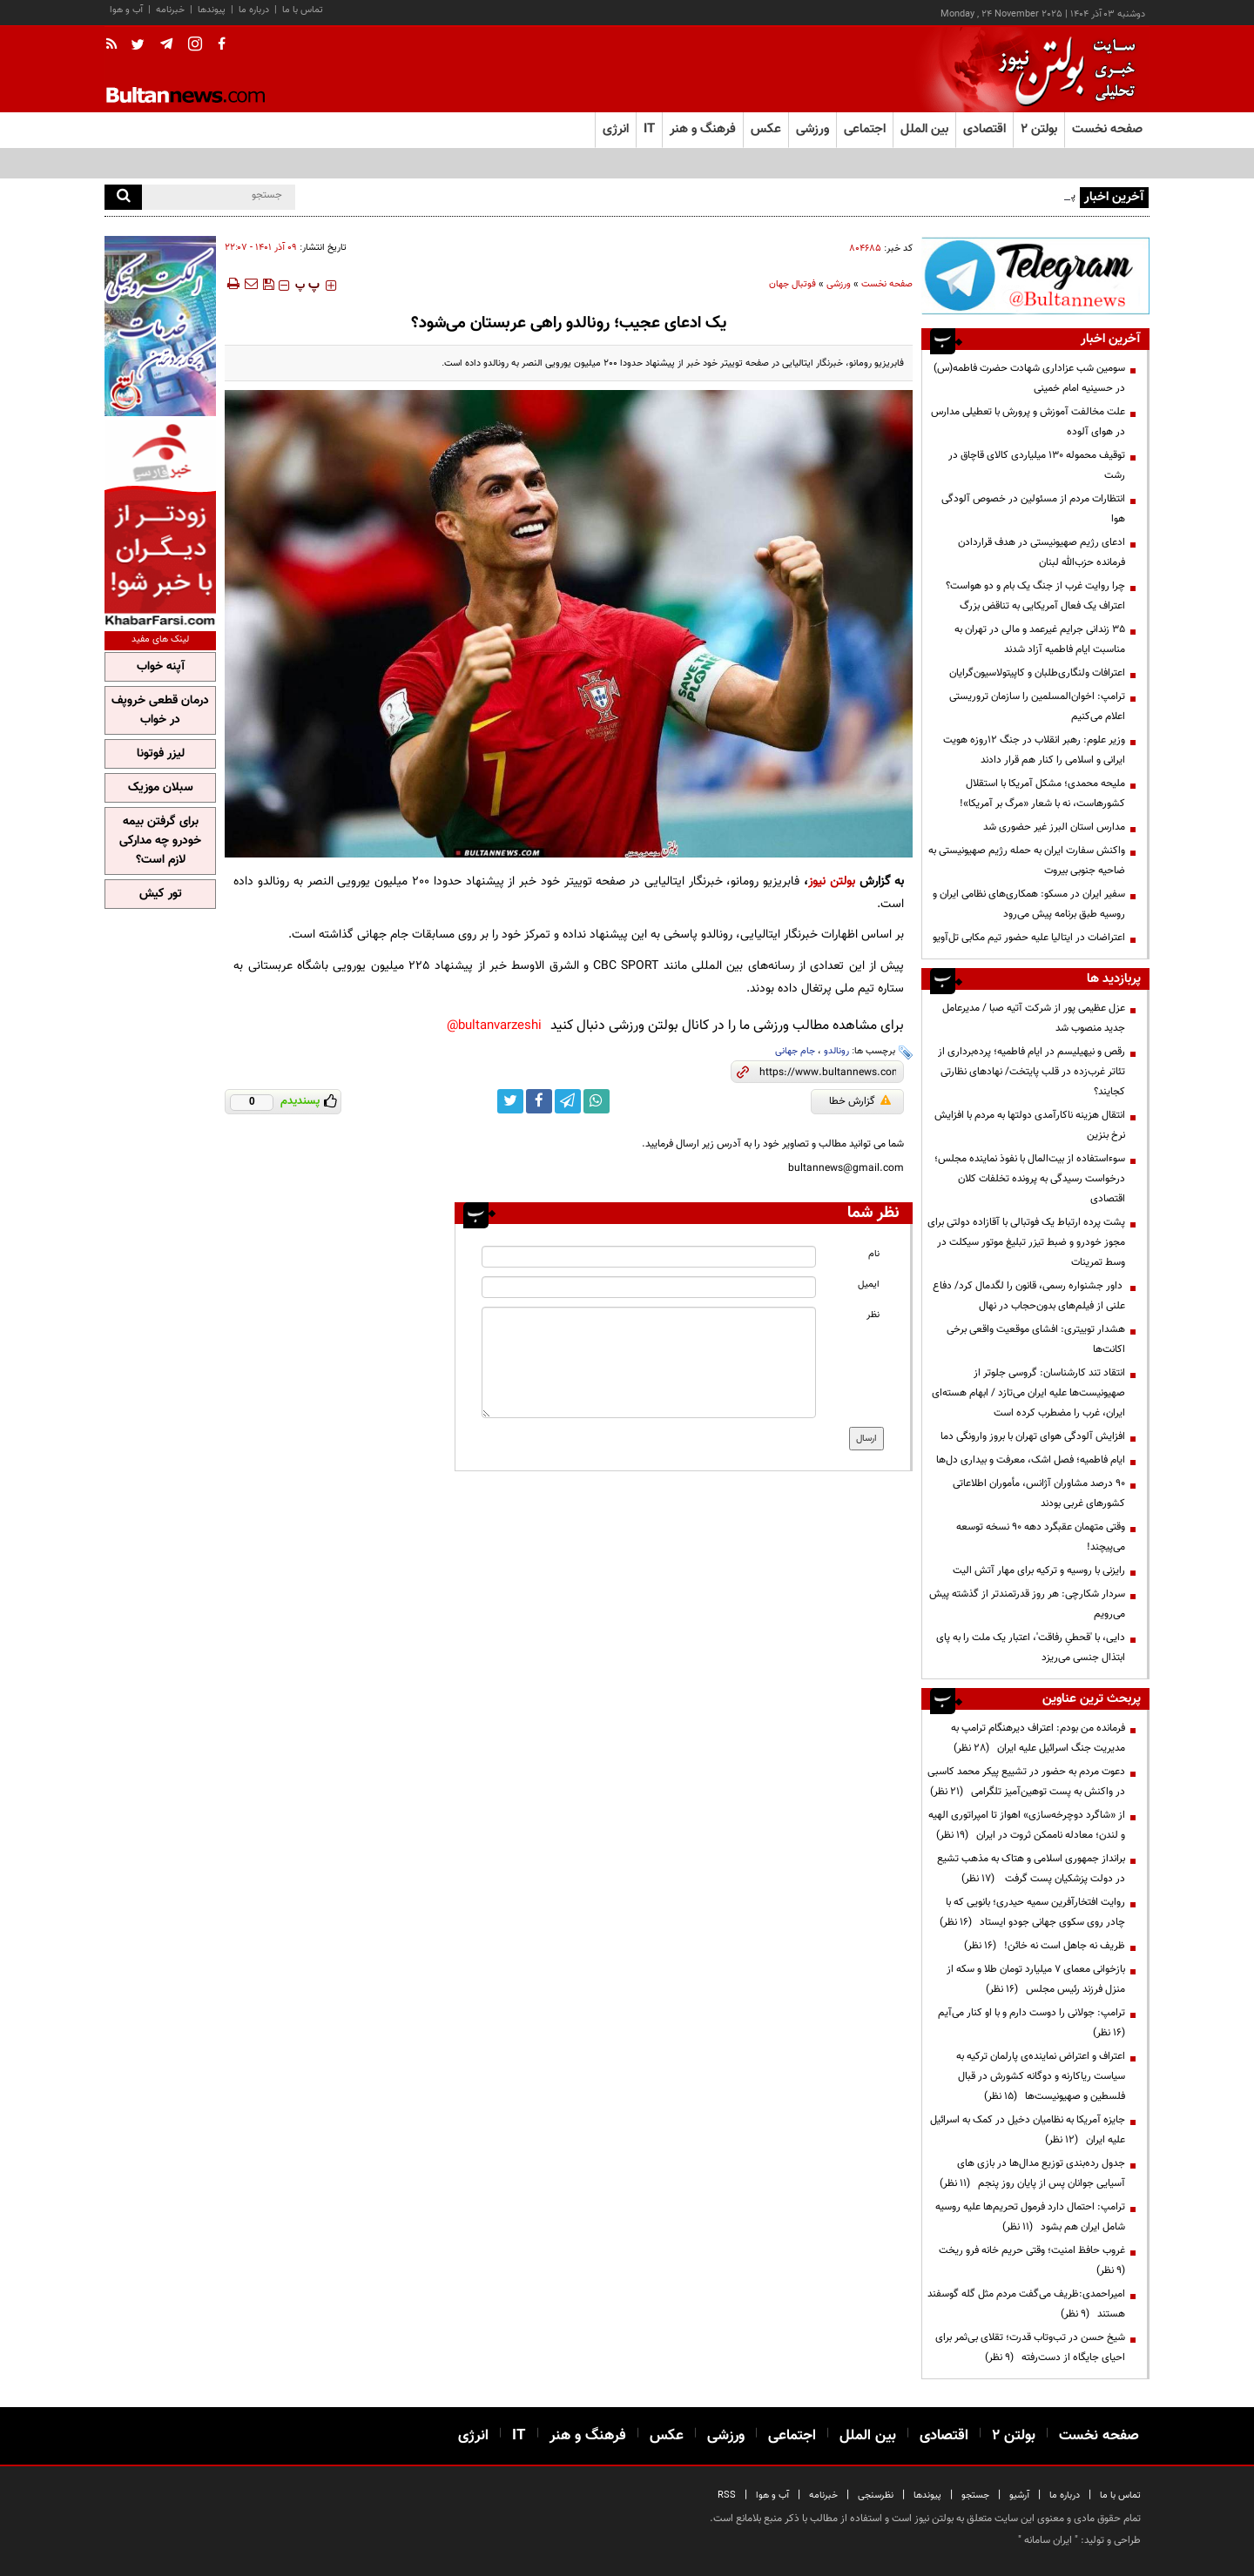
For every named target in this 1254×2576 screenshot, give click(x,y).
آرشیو (1019, 2495)
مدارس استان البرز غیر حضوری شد (1054, 827)
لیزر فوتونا (161, 753)
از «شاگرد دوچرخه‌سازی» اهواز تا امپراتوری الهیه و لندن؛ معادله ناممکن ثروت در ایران (1026, 1825)
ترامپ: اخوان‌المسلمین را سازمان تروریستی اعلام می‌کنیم (1037, 706)
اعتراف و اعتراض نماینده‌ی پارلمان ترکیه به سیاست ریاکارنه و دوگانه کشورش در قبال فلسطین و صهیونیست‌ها (1040, 2076)
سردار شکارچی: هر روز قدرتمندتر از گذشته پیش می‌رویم (1027, 1604)
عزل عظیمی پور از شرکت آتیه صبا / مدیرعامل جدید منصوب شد (1033, 1018)
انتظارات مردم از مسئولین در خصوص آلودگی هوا (1033, 509)
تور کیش (160, 894)
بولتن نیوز (831, 881)
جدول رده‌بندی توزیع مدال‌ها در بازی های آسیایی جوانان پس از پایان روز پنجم (1032, 2173)
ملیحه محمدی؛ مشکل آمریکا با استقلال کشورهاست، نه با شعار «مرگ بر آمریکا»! (1042, 793)
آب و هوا (126, 10)
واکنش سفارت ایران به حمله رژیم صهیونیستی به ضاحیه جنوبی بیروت (1026, 860)
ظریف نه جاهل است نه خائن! (1044, 1946)
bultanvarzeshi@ (494, 1026)
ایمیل (869, 1284)
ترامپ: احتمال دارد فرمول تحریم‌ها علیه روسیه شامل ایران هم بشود (1030, 2217)
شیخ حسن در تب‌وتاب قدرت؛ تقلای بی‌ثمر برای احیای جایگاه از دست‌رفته (1030, 2347)
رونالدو (836, 1051)
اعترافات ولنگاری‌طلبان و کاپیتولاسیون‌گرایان (1037, 673)
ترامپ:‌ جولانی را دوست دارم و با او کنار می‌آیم (1029, 2023)
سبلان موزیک (160, 787)
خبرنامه (170, 10)
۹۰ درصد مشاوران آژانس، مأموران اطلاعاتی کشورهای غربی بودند (1039, 1493)
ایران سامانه (1048, 2540)
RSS (727, 2495)
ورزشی (838, 284)
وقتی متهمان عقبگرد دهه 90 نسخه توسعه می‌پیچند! (1040, 1537)
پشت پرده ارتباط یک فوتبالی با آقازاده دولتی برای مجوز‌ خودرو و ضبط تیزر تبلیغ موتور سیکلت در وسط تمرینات (1026, 1242)
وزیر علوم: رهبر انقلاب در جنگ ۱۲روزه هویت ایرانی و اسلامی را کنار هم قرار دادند (1034, 750)
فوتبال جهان (792, 284)
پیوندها (212, 10)
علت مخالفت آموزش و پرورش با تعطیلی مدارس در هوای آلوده (1028, 422)
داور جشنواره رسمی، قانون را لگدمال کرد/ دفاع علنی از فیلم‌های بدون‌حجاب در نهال (1029, 1296)
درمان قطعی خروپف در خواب (160, 710)
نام (874, 1254)
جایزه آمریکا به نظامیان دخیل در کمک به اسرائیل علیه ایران (1027, 2130)
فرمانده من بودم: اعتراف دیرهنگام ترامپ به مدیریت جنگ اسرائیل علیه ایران (1038, 1738)
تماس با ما (302, 10)
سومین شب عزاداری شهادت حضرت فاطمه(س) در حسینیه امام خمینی (1029, 378)
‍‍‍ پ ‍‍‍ (307, 285)
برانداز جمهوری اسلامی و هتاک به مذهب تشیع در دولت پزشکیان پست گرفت (1031, 1869)
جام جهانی (795, 1051)
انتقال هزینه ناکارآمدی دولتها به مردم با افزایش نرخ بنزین (1029, 1125)
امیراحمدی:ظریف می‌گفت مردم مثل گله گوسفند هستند (1026, 2304)
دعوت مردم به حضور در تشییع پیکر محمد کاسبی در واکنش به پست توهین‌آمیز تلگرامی (1026, 1781)
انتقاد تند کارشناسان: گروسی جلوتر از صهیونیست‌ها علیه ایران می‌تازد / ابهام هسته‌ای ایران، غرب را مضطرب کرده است (1028, 1393)
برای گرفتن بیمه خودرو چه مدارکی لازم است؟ (160, 841)
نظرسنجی (875, 2495)
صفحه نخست (1107, 129)
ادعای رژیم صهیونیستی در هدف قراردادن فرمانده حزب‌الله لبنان (1041, 552)
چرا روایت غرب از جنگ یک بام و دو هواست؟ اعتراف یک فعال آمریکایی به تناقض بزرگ (1035, 596)
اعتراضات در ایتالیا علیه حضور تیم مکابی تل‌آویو (1029, 937)
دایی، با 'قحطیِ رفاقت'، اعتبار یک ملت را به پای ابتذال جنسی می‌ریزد (1030, 1647)
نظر (873, 1315)
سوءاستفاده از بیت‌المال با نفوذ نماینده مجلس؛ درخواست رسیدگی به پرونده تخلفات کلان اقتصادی (1029, 1179)
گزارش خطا (860, 1101)
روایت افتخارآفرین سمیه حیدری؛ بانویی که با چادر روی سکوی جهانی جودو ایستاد (1032, 1912)
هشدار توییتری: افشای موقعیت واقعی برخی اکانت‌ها (1036, 1339)
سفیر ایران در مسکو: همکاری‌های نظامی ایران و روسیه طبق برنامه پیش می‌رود (1029, 904)
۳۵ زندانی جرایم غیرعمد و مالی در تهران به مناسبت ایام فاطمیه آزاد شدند (1039, 639)
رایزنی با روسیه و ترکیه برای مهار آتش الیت (1039, 1570)
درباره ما (254, 10)
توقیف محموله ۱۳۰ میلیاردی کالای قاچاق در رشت (1036, 465)
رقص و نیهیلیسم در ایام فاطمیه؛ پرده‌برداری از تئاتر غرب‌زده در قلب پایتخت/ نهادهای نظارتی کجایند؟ (1031, 1072)
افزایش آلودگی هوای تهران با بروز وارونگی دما (1032, 1436)
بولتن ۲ (1039, 129)
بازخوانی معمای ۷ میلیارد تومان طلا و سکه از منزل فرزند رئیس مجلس (1036, 1979)
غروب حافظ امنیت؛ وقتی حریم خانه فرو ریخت (1029, 2260)
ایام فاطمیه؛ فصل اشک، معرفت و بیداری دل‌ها (1030, 1460)
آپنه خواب (161, 666)
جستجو (975, 2495)
